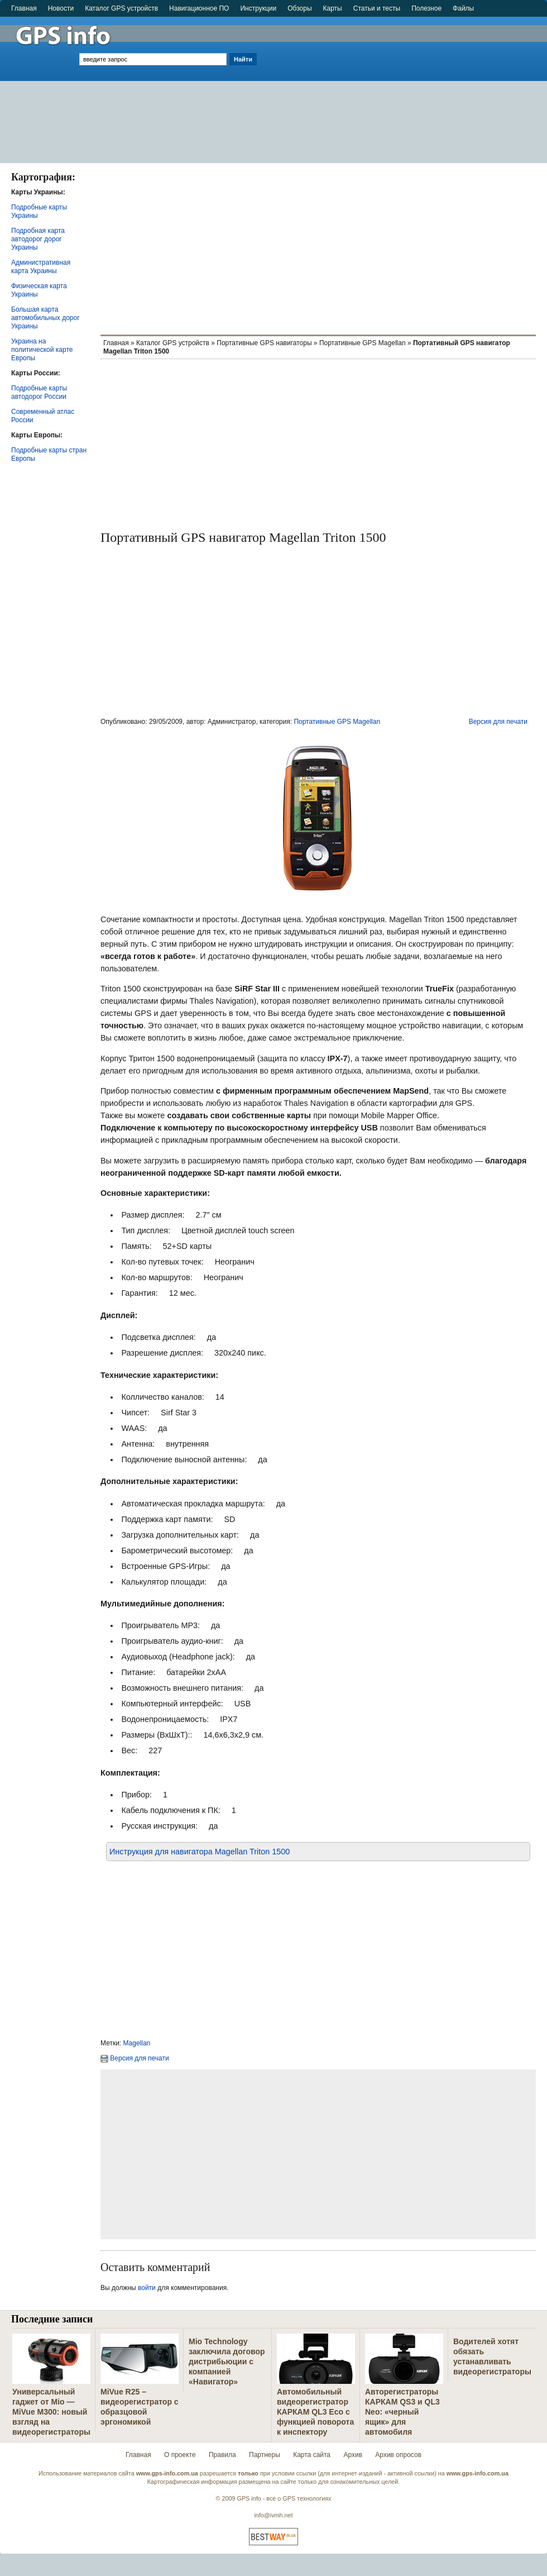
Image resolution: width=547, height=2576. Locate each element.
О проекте (180, 2455)
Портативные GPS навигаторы (264, 343)
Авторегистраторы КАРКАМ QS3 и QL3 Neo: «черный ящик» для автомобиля (402, 2411)
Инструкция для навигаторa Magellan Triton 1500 (199, 1851)
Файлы (463, 8)
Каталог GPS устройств (121, 8)
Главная (24, 8)
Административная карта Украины (40, 267)
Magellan (137, 2043)
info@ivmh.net (273, 2515)
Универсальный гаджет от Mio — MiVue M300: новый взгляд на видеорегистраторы (51, 2411)
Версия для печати (498, 722)
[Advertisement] (403, 85)
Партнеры (264, 2455)
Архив (352, 2455)
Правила (222, 2455)
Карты (332, 8)
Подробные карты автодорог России (39, 392)
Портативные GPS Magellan (362, 343)
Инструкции (258, 8)
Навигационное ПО (199, 8)
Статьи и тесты (376, 8)
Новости (61, 8)
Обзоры (299, 8)
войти (147, 2288)
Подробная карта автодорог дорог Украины (38, 239)
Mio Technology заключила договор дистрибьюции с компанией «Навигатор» (227, 2361)
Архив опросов (398, 2455)
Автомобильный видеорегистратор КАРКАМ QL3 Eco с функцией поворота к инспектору (315, 2411)
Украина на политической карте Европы (42, 349)
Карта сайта (311, 2455)
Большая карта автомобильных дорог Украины (45, 318)
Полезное (426, 8)
